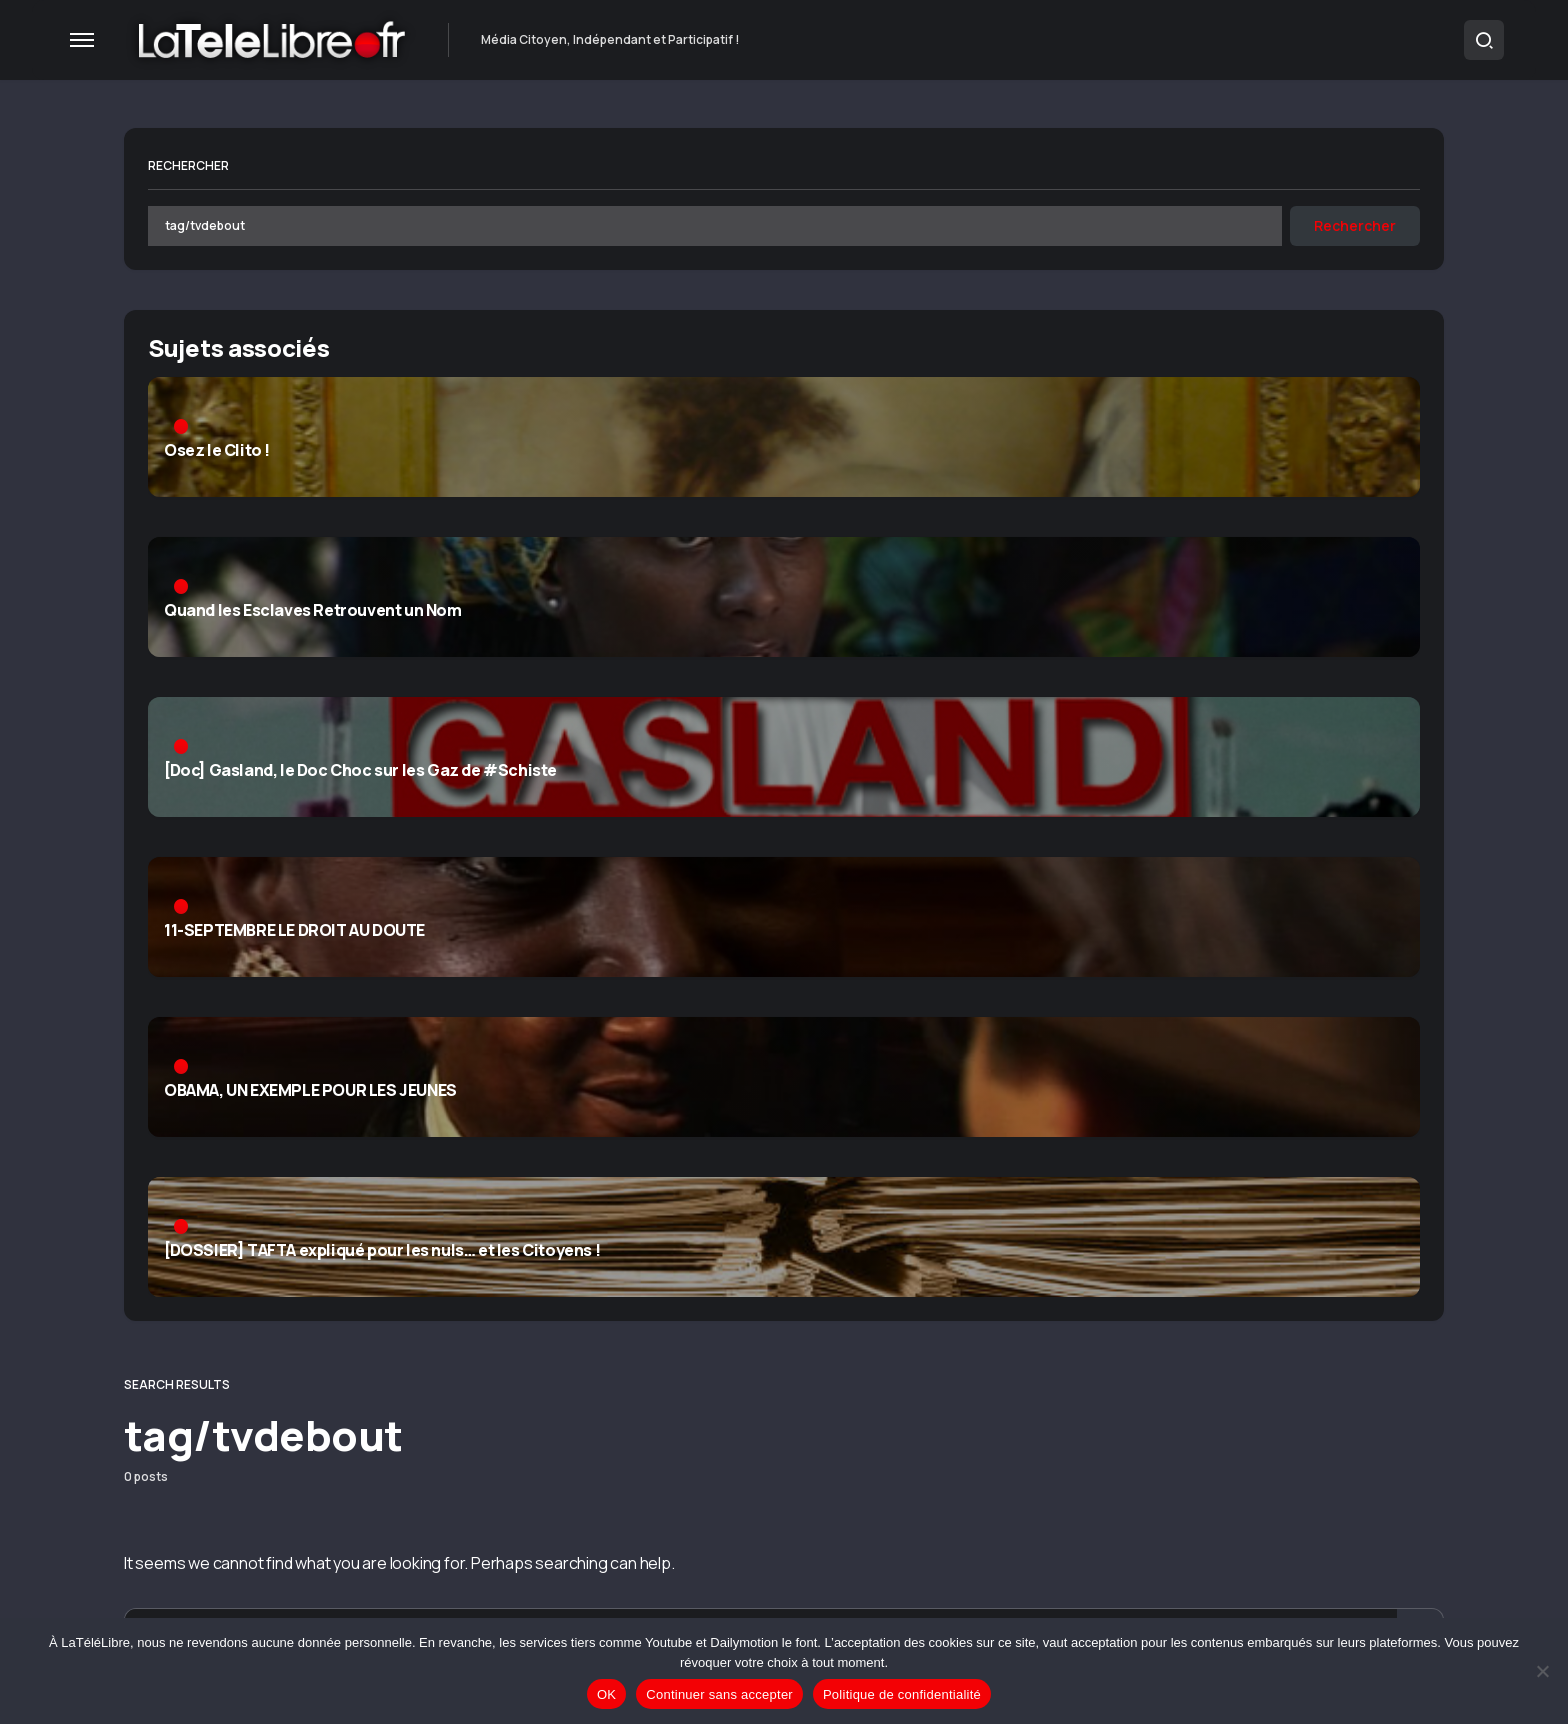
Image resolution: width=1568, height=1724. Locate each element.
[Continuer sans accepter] (1543, 1671)
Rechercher (188, 165)
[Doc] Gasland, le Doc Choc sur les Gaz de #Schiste (360, 771)
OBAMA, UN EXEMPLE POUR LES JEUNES (310, 1091)
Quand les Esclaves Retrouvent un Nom (313, 611)
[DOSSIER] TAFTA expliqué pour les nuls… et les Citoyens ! (382, 1251)
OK (606, 1694)
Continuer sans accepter (719, 1694)
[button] (82, 40)
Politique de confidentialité (902, 1694)
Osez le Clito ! (217, 451)
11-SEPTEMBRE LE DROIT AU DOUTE (294, 931)
